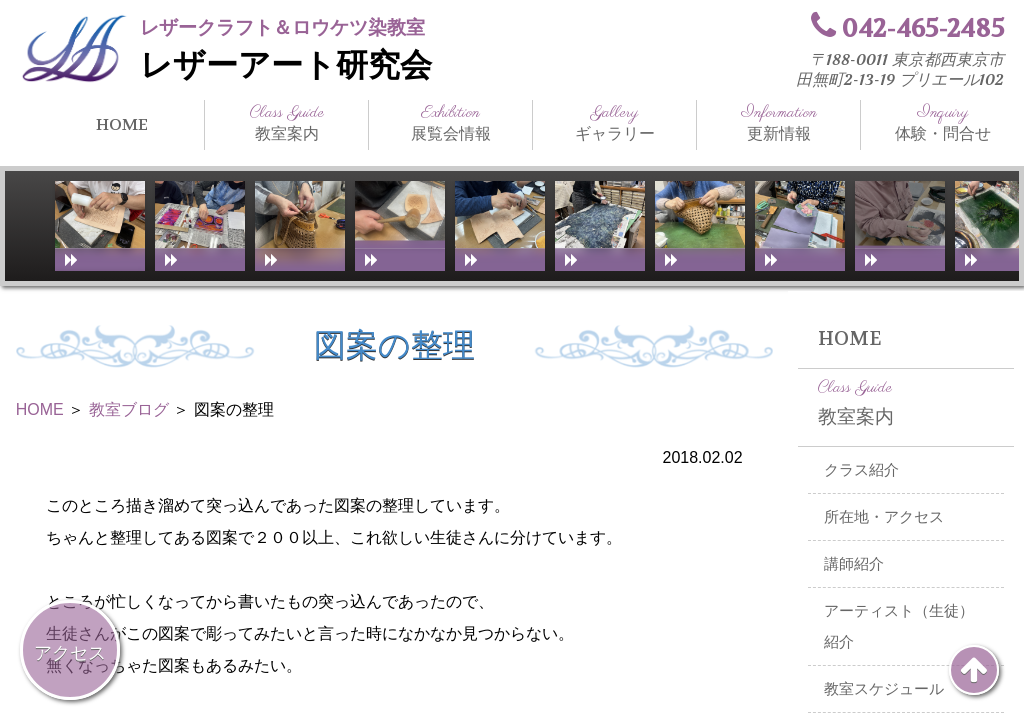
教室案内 (286, 123)
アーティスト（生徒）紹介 (899, 626)
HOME (122, 124)
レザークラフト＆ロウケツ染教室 (282, 27)
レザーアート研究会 (286, 65)
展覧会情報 (450, 123)
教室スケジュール (884, 689)
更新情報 (778, 123)
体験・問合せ (942, 123)
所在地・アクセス (884, 517)
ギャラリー (614, 123)
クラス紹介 (861, 470)
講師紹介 (854, 564)
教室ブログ (129, 409)
